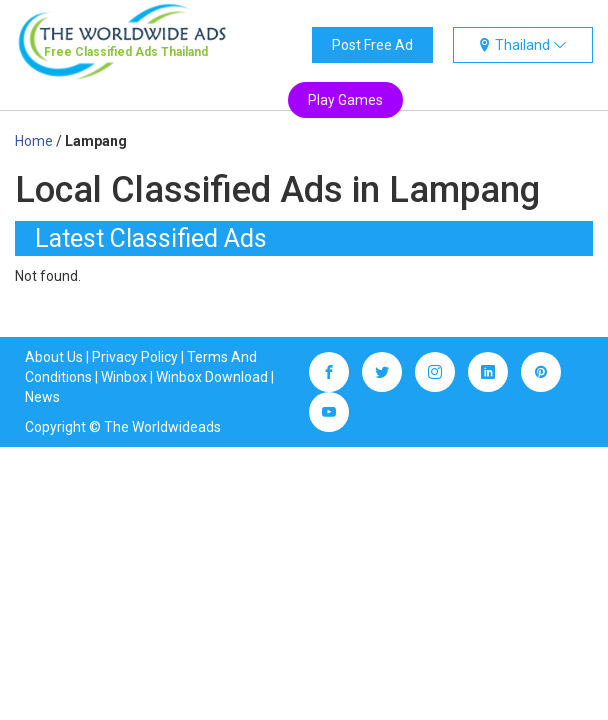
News (42, 397)
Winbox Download (212, 377)
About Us (54, 357)
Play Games (345, 100)
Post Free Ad (372, 45)
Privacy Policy (135, 357)
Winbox (124, 377)
